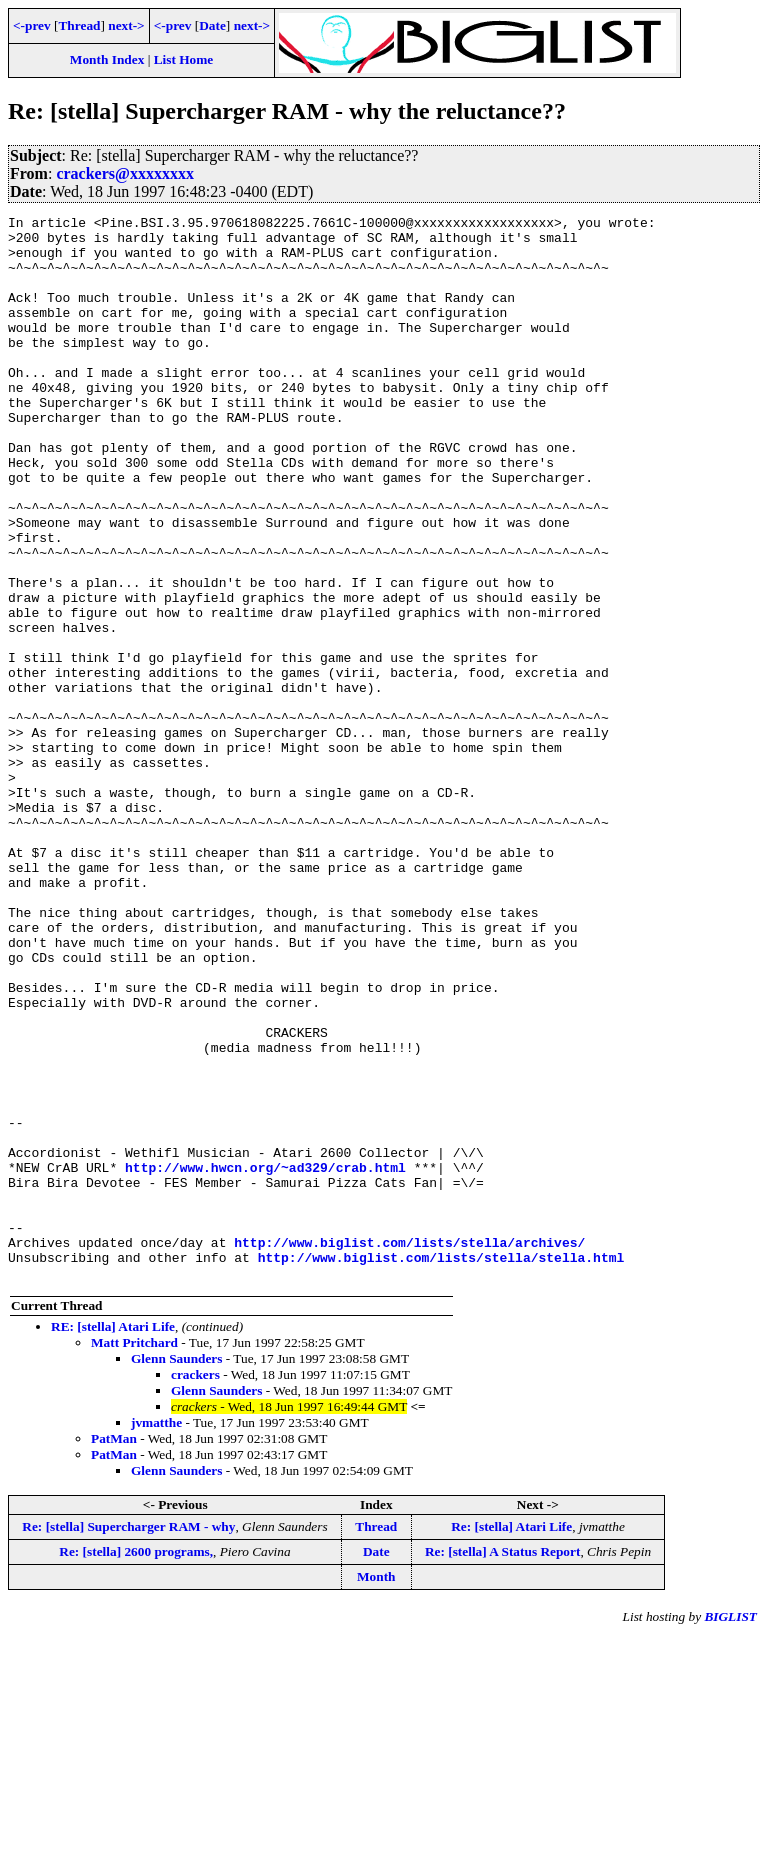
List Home (184, 59)
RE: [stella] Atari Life (113, 1539)
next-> (126, 25)
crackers (195, 1587)
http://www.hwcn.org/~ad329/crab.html (265, 1359)
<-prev (32, 25)
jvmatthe (156, 1635)
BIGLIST (730, 1829)
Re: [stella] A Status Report (502, 1764)
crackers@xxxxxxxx (125, 173)
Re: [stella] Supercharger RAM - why (128, 1739)
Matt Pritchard (134, 1555)
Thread (79, 25)
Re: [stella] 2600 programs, (136, 1764)
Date (212, 25)
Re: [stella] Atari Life (511, 1739)
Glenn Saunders (176, 1571)
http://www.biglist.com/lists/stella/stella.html (441, 1467)
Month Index (107, 59)
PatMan (114, 1651)
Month (376, 1789)
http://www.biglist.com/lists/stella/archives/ (409, 1449)
